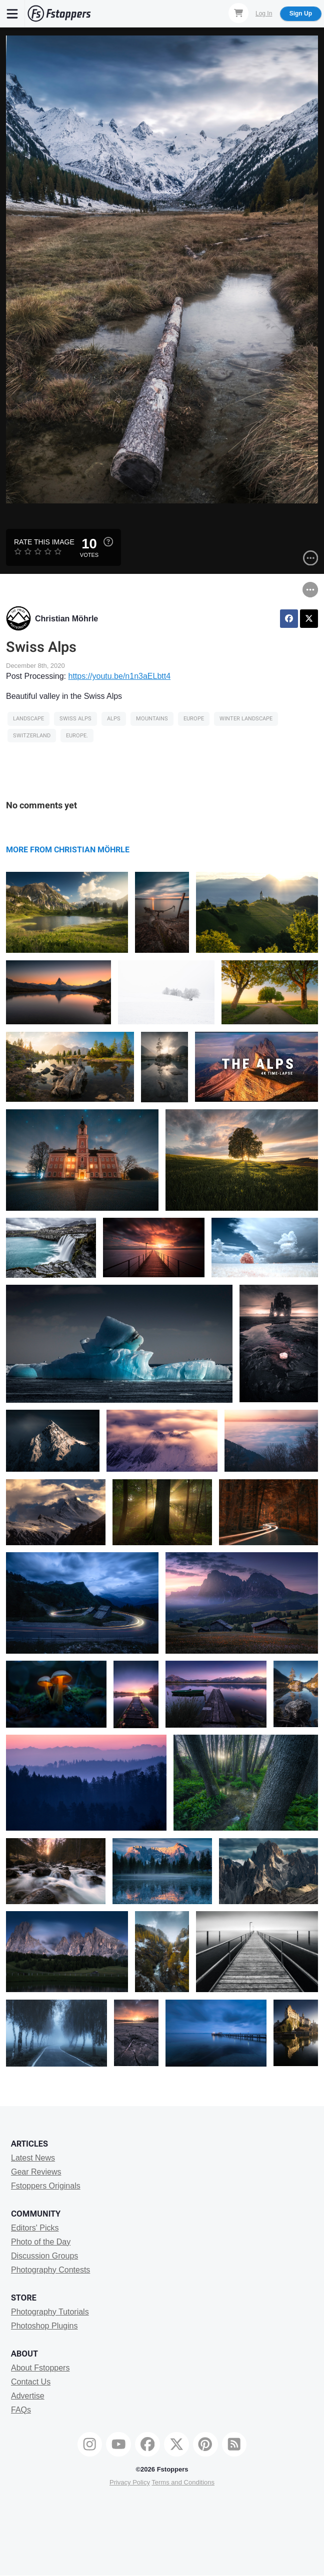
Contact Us (30, 2382)
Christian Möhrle (66, 618)
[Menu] (12, 13)
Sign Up (301, 13)
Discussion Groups (44, 2256)
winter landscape (246, 718)
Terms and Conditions (183, 2482)
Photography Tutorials (50, 2312)
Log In (264, 13)
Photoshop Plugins (44, 2326)
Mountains (152, 718)
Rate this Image (44, 542)
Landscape (28, 718)
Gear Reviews (36, 2172)
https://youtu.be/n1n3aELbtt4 (119, 676)
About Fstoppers (40, 2368)
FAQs (21, 2410)
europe (194, 718)
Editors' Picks (35, 2228)
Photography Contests (50, 2270)
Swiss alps (76, 718)
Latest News (33, 2158)
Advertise (27, 2396)
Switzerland (31, 735)
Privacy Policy (130, 2482)
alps (113, 718)
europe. (77, 735)
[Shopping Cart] (238, 13)
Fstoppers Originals (45, 2186)
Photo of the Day (40, 2242)
